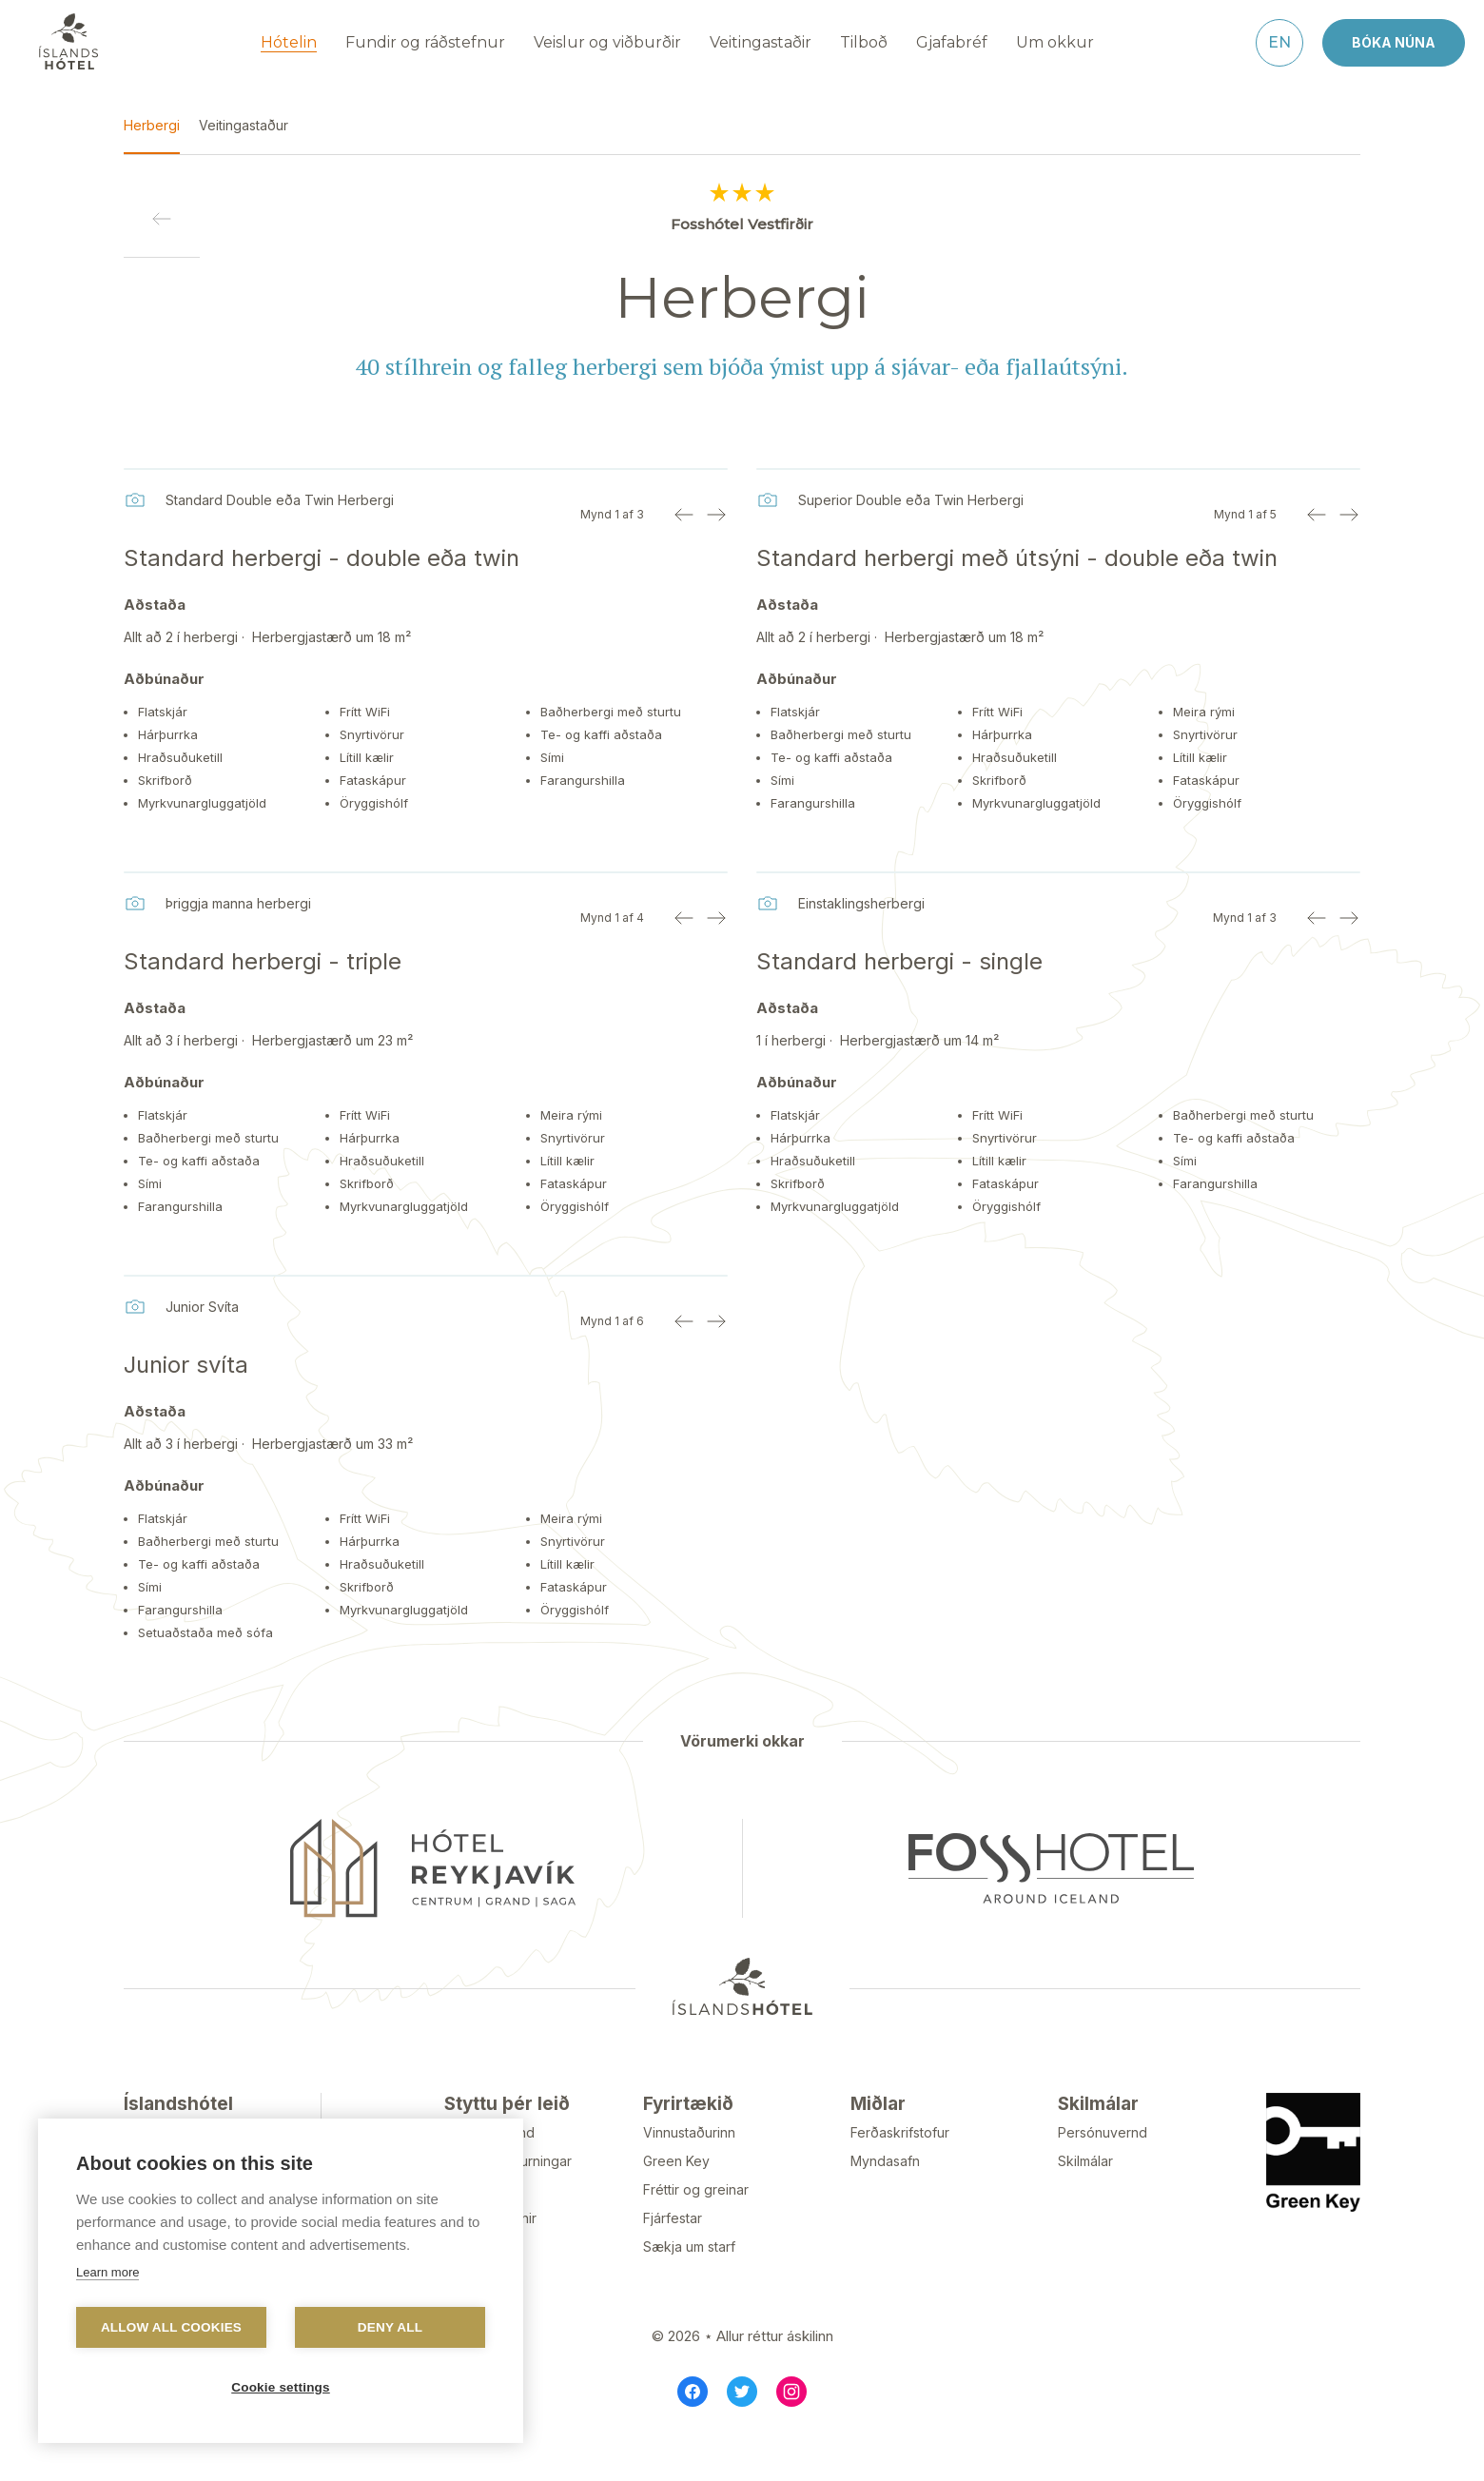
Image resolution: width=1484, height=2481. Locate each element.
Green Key (676, 2205)
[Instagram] (791, 2435)
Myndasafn (885, 2205)
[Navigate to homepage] (68, 39)
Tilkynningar (482, 2233)
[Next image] (716, 512)
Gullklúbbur (479, 2290)
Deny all (390, 2327)
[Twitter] (742, 2435)
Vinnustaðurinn (689, 2176)
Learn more (107, 2272)
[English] (1279, 41)
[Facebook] (692, 2435)
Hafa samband (489, 2176)
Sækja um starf (689, 2290)
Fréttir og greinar (696, 2233)
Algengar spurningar (508, 2205)
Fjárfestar (672, 2262)
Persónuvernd (1102, 2176)
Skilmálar (1085, 2205)
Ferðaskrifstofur (899, 2176)
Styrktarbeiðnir (490, 2262)
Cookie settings (280, 2387)
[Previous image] (684, 512)
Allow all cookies (171, 2327)
